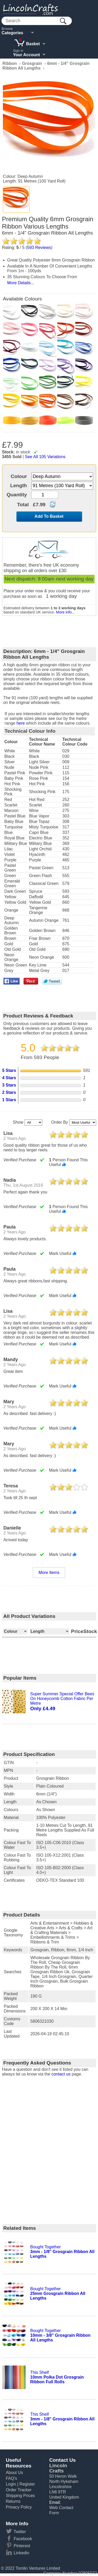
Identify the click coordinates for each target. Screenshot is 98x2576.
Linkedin (21, 2553)
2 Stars (9, 1092)
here (20, 723)
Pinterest (22, 2546)
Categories (12, 33)
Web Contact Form (61, 2510)
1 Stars (9, 1099)
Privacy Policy (19, 2507)
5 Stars (9, 1070)
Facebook (23, 2539)
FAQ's (11, 2478)
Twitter (20, 2531)
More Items (48, 1572)
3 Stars (9, 1085)
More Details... (20, 283)
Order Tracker (19, 2490)
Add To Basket (49, 516)
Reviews (39, 247)
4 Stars (9, 1078)
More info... (65, 612)
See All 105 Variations (45, 456)
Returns (13, 2501)
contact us (61, 2074)
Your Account (26, 55)
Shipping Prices (20, 2495)
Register (27, 2484)
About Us (14, 2472)
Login (11, 2484)
